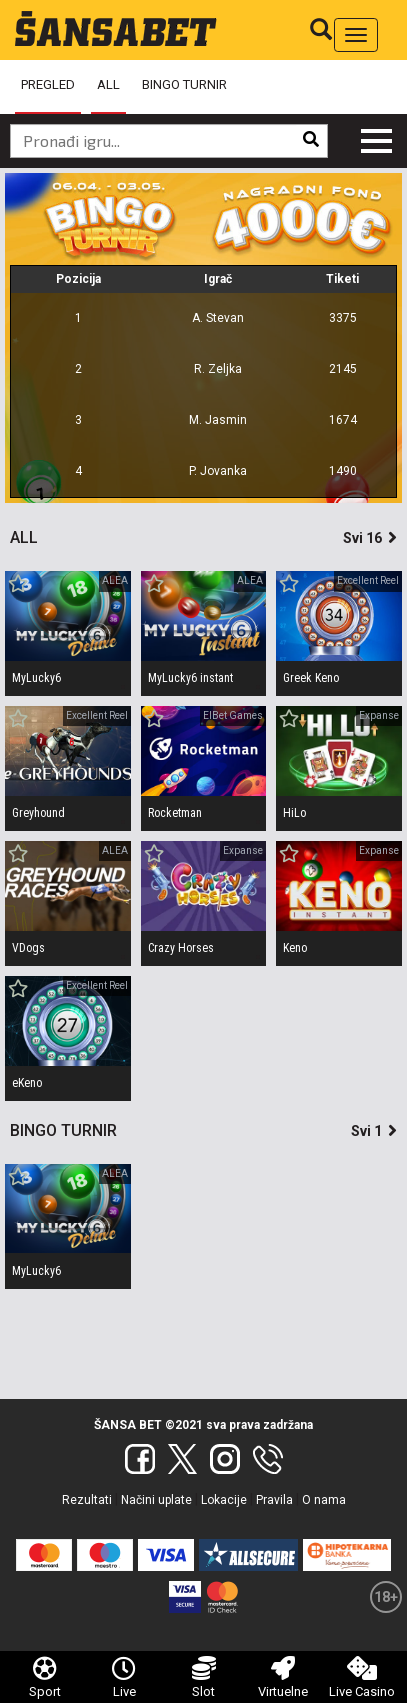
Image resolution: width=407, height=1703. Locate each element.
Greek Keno (311, 678)
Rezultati (87, 1500)
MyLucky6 (36, 678)
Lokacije (224, 1500)
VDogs (28, 948)
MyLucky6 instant (190, 678)
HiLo (294, 813)
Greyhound (38, 813)
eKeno (27, 1083)
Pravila (274, 1500)
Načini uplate (156, 1500)
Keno (295, 948)
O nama (324, 1500)
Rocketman (175, 813)
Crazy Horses (181, 948)
